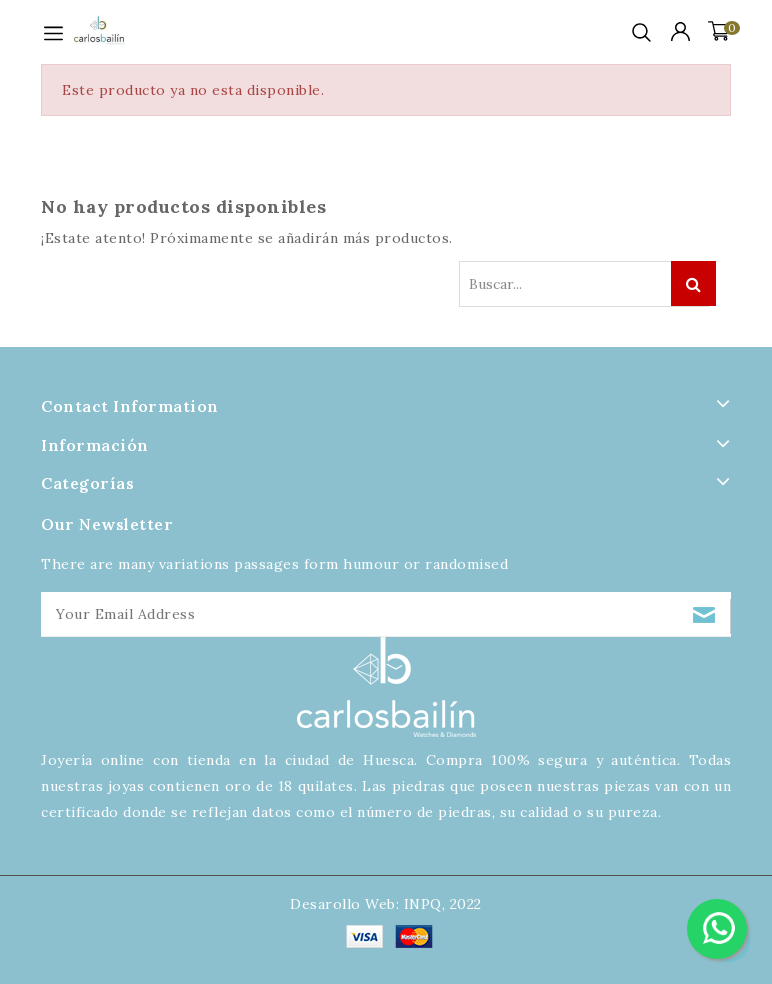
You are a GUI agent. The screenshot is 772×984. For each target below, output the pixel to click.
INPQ (423, 904)
